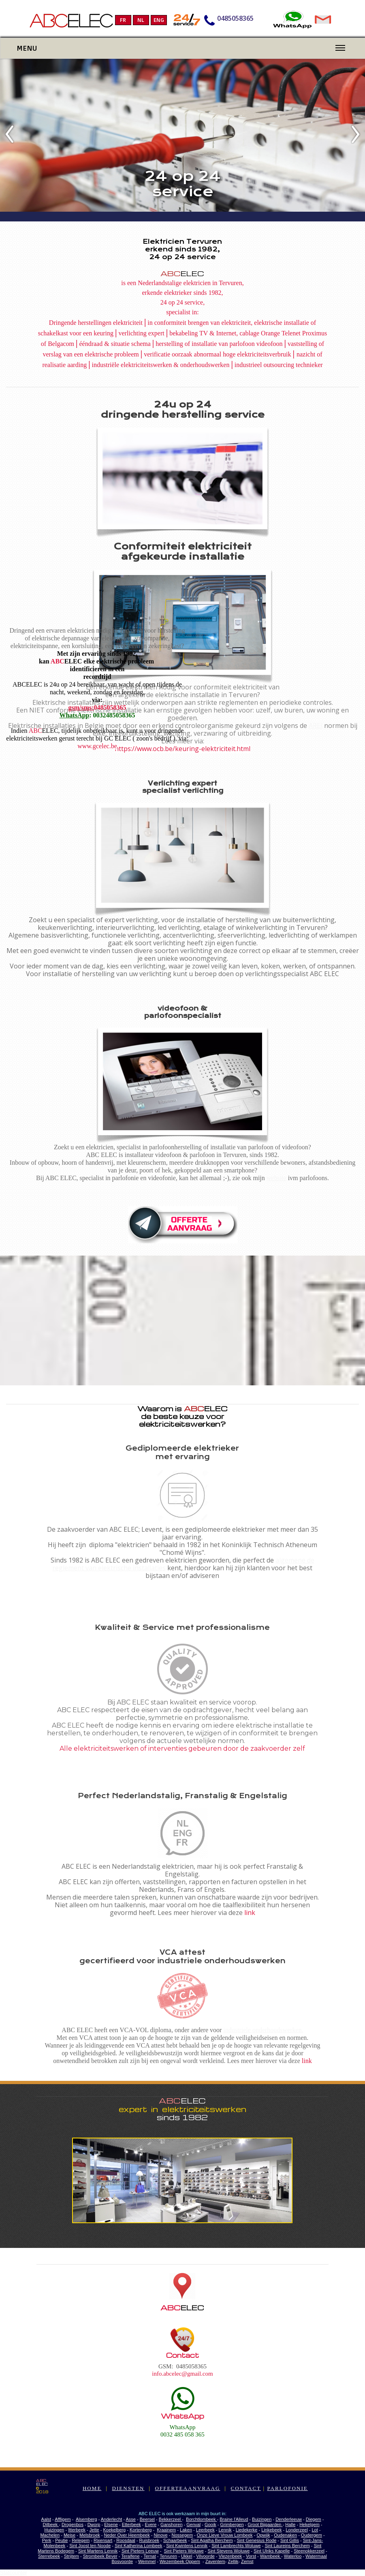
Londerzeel (296, 2529)
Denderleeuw (288, 2519)
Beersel (147, 2519)
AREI (315, 725)
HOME (92, 2488)
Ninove (160, 2535)
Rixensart (103, 2540)
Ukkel (186, 2556)
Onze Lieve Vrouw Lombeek (225, 2535)
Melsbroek (89, 2535)
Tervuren (168, 2556)
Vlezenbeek (230, 2556)
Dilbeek (51, 2524)
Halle (290, 2524)
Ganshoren (171, 2524)
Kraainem (166, 2529)
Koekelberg (114, 2529)
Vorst (251, 2556)
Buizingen (261, 2519)
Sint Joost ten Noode (90, 2545)
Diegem (313, 2519)
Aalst (46, 2519)
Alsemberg (86, 2519)
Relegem (81, 2540)
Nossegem (182, 2535)
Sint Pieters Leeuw (140, 2550)
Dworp (94, 2524)
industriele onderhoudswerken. (263, 2029)
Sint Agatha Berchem (212, 2540)
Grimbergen (231, 2524)
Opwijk (263, 2535)
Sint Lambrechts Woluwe (235, 2545)
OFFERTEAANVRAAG (187, 2488)
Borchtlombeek (201, 2519)
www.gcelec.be (97, 746)
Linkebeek (271, 2529)
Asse (131, 2519)
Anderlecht (111, 2519)
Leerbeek (205, 2529)
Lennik (224, 2529)
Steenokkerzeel (309, 2550)
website (276, 1177)
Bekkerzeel (170, 2519)
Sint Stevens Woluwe (229, 2550)
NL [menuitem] (140, 20)
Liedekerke (247, 2529)
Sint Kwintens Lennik (186, 2545)
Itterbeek (76, 2529)
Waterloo (293, 2556)
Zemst (247, 2561)
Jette (94, 2529)
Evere (151, 2524)
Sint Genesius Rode (256, 2540)
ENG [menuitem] (159, 20)
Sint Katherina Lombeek (138, 2545)
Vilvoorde (205, 2556)
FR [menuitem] (123, 20)
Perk (46, 2540)
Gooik (210, 2524)
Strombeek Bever (100, 2556)
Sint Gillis (289, 2540)
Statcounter (13, 2573)
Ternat (149, 2556)
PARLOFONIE (287, 2488)
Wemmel (147, 2561)
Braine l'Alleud (234, 2519)
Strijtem (71, 2556)
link (249, 1912)
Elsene (111, 2524)
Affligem (63, 2519)
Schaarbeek (175, 2540)
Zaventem (215, 2561)
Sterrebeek (49, 2556)
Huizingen (54, 2529)
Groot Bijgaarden (265, 2524)
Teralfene (130, 2556)
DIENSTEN (128, 2488)
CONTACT (246, 2488)
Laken (186, 2529)
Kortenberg (141, 2529)
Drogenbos (72, 2524)
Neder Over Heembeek (127, 2535)
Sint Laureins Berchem (287, 2545)
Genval (193, 2524)
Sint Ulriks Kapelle (272, 2550)
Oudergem (311, 2535)
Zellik (233, 2561)
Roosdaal (125, 2540)
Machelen (50, 2535)
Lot (315, 2529)
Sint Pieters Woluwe (184, 2550)
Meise (69, 2535)
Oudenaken (285, 2535)
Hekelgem (309, 2524)
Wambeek (270, 2556)
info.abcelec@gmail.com (182, 2373)
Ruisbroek (149, 2540)
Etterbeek (131, 2524)
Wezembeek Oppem (180, 2561)
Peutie (61, 2540)
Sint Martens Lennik (97, 2550)
